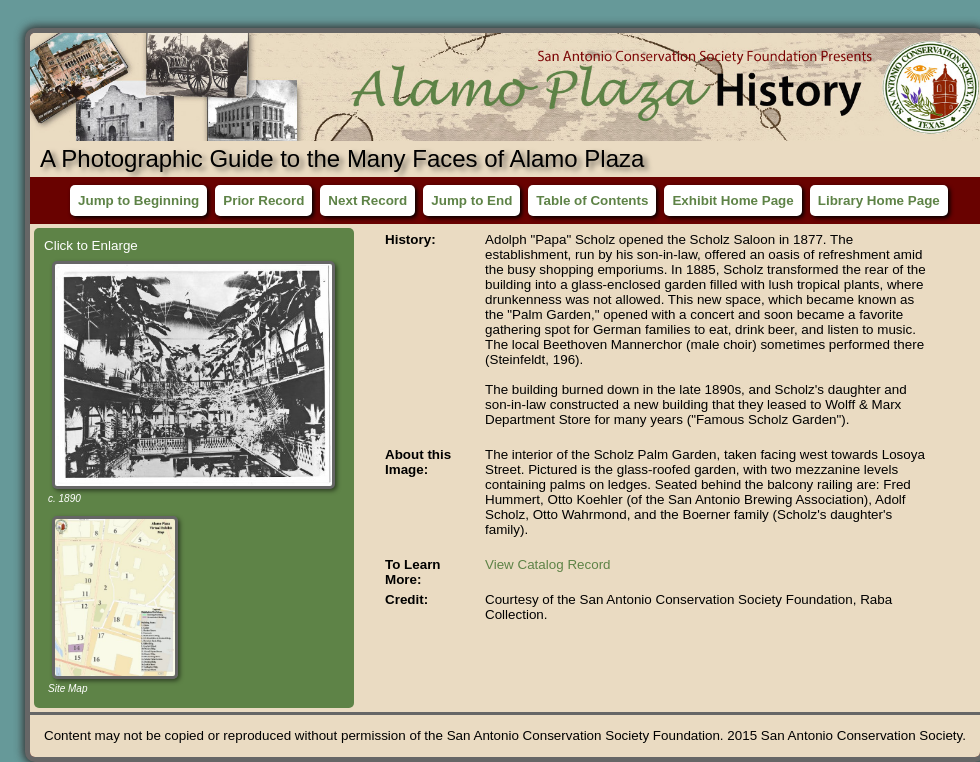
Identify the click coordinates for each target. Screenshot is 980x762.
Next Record (367, 200)
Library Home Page (879, 200)
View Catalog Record (548, 564)
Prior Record (263, 200)
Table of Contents (592, 200)
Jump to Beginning (138, 200)
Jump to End (471, 200)
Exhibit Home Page (732, 200)
